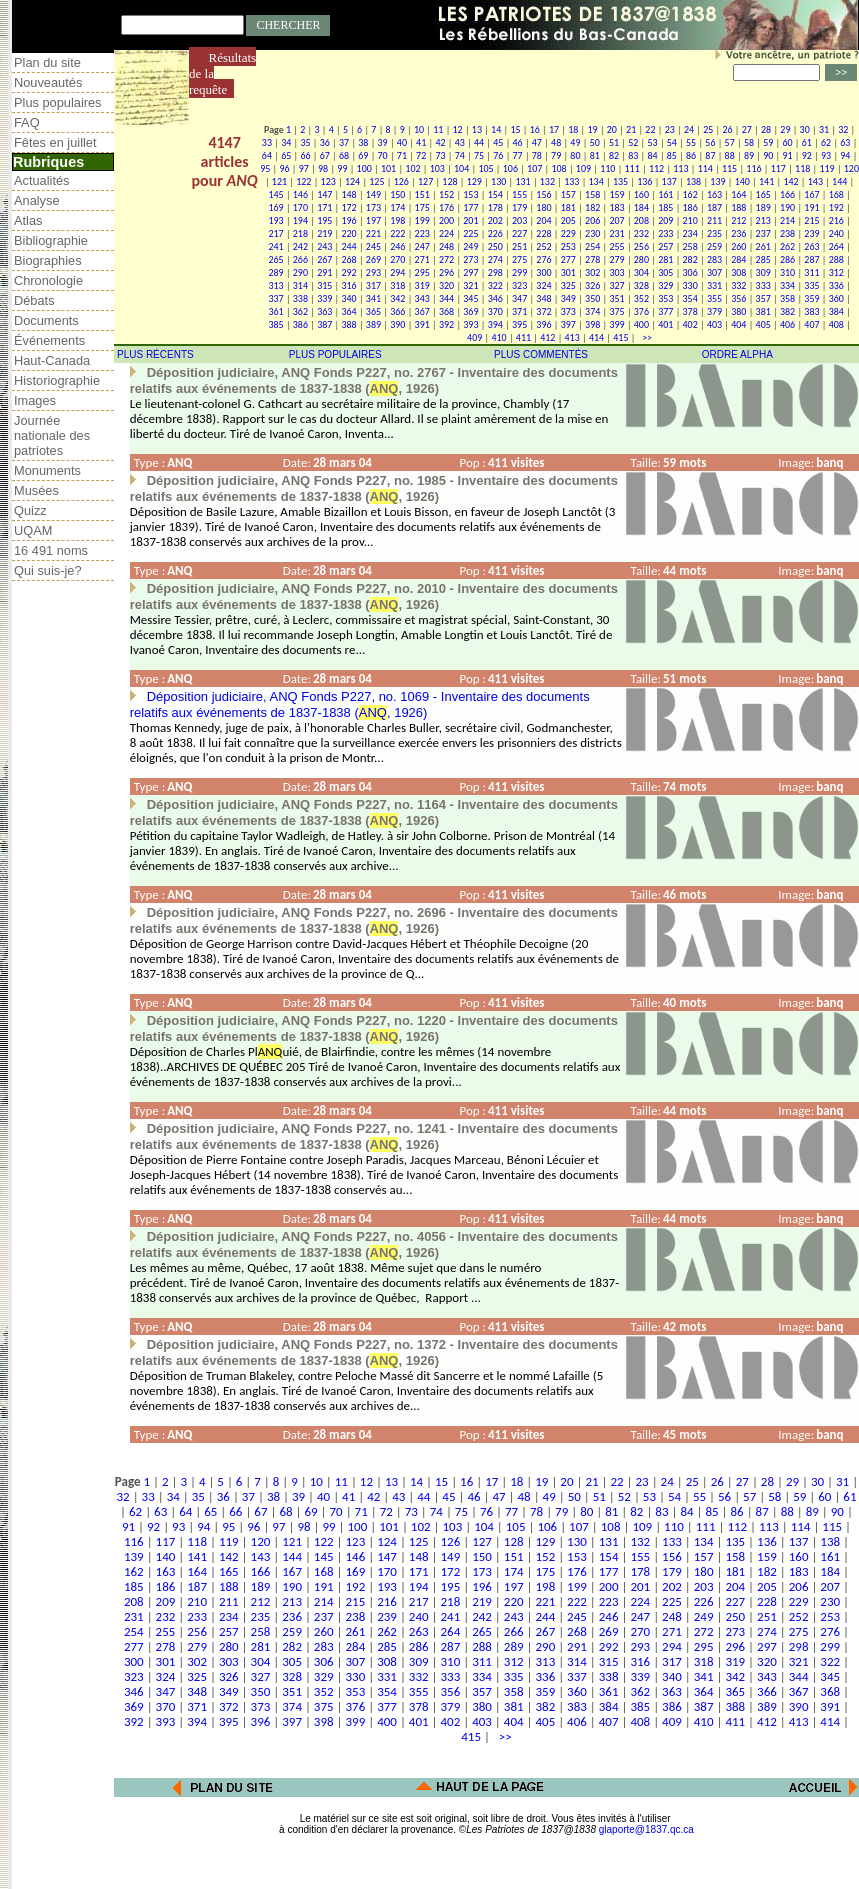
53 (652, 142)
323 (519, 285)
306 (690, 272)
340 (348, 298)
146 (300, 194)
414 (596, 337)
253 (568, 246)
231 (616, 233)
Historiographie (57, 380)
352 (641, 298)
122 (303, 181)
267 (324, 259)
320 (446, 285)
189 (763, 207)
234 (690, 233)
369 (470, 311)
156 (543, 194)
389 (373, 324)
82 (614, 155)
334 (787, 285)
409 (474, 337)
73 (440, 155)
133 (571, 181)
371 (519, 311)
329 (665, 285)
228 (543, 233)
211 (714, 220)
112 (656, 168)
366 (397, 311)
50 (595, 142)
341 (373, 298)
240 (836, 233)
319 (422, 285)
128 (449, 181)
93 (826, 155)
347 (519, 298)
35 (305, 142)
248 (446, 246)
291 (324, 272)
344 (446, 298)
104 (461, 168)
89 (749, 155)
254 (592, 246)
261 (763, 246)
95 (265, 168)
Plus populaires (58, 102)
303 (616, 272)
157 (568, 194)
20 (612, 129)
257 (665, 246)
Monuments (47, 470)
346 (495, 298)
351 (616, 298)
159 (616, 194)
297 (470, 272)
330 (690, 285)
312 (836, 272)
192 (836, 207)
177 (470, 207)
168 (836, 194)
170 (300, 207)
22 (650, 129)
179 (519, 207)
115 (729, 168)
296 (446, 272)
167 (811, 194)
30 (805, 129)
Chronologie (48, 280)
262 (787, 246)
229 (568, 233)
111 (632, 168)
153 (470, 194)
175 (422, 207)
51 (614, 142)
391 (422, 324)
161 (665, 194)
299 (519, 272)
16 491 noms (51, 550)
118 (802, 168)
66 (305, 155)
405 (763, 324)
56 (710, 142)
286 (787, 259)
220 (348, 233)
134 (596, 181)
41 (421, 142)
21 (631, 129)
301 (568, 272)
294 (397, 272)
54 (672, 142)
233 (665, 233)
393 (470, 324)
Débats (34, 300)
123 (328, 181)
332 (738, 285)
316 (348, 285)
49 (575, 142)
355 (714, 298)
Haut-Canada (52, 360)
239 (811, 233)
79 (556, 155)
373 (568, 311)
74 (460, 155)
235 (714, 233)
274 (495, 259)
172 (348, 207)
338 (300, 298)
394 (495, 324)
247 (422, 246)
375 (616, 311)
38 (363, 142)
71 (402, 155)
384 (836, 311)
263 (811, 246)
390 (397, 324)
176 (446, 207)
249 (470, 246)
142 (790, 181)
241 (275, 246)
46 (518, 142)
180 (543, 207)
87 (710, 155)
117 (778, 168)
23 (670, 129)
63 (845, 142)
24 (689, 129)
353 (665, 298)
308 (738, 272)
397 (568, 324)
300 (543, 272)
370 (495, 311)
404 (738, 324)
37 (344, 142)
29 (785, 129)
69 (363, 155)
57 (730, 142)
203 (519, 220)
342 (397, 298)
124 (352, 181)
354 (690, 298)
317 (373, 285)
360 (836, 298)
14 (496, 129)
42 (440, 142)
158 (592, 194)
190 (787, 207)
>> (645, 337)
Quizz (30, 510)
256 (641, 246)
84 (652, 155)
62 (826, 142)
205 (568, 220)
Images (35, 400)
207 (616, 220)
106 (510, 168)
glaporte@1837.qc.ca (646, 1829)
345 (470, 298)
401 (665, 324)
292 (348, 272)
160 (641, 194)
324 (543, 285)
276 (543, 259)
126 (401, 181)
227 (519, 233)
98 (323, 168)
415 (620, 337)
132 (547, 181)
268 (348, 259)
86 (691, 155)
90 (768, 155)
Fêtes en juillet (55, 142)
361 (275, 311)
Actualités (41, 180)
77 (518, 155)
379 (714, 311)
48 (556, 142)
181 (568, 207)
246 (397, 246)
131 (522, 181)
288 (836, 259)
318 (397, 285)
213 (763, 220)
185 (665, 207)
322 (495, 285)
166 (787, 194)
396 (543, 324)
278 (592, 259)
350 (592, 298)
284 (738, 259)
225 (470, 233)
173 (373, 207)
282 (690, 259)
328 (641, 285)
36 (325, 142)
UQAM (33, 530)
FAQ (27, 122)
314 (300, 285)
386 (300, 324)
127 (425, 181)
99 (342, 168)
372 (543, 311)
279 (616, 259)
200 (446, 220)
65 (286, 155)
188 (738, 207)
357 (763, 298)
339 (324, 298)
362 (300, 311)
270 (397, 259)
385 (275, 324)
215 (811, 220)
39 (383, 142)
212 (738, 220)
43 (460, 142)
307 (714, 272)
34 (286, 142)
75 (479, 155)
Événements (49, 340)
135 (620, 181)
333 (763, 285)
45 (498, 142)
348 (543, 298)
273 (470, 259)
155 (519, 194)
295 (422, 272)
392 (446, 324)
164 (738, 194)
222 (397, 233)
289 (275, 272)
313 (275, 285)
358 (787, 298)
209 (665, 220)
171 (324, 207)
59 (768, 142)
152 (446, 194)
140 (742, 181)
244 (348, 246)
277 (568, 259)
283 (714, 259)
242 (300, 246)
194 (300, 220)
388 (348, 324)
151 (422, 194)
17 (554, 129)
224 (446, 233)
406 (787, 324)
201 (470, 220)
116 (753, 168)
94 (845, 155)
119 (826, 168)
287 (811, 259)
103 (437, 168)
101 (388, 168)
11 (438, 129)
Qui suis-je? (48, 570)
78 (537, 155)
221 (373, 233)
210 (690, 220)
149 (373, 194)
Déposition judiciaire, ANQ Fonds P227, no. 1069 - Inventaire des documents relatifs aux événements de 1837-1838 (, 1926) (360, 704)
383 (811, 311)
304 (641, 272)
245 (373, 246)
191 (811, 207)
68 (344, 155)
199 (422, 220)
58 (749, 142)
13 (477, 129)
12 (458, 129)
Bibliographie (51, 240)
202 (495, 220)
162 (690, 194)
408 (836, 324)
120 (851, 168)
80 (575, 155)
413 (572, 337)
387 (324, 324)
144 (839, 181)
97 (304, 168)
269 (373, 259)
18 (573, 129)
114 (705, 168)
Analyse (37, 200)
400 (641, 324)
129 (474, 181)
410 (498, 337)
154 (495, 194)
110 (607, 168)
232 (641, 233)
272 (446, 259)
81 (595, 155)
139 (717, 181)
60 (787, 142)
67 (325, 155)
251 (519, 246)
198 (397, 220)
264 (836, 246)
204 (543, 220)
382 (787, 311)
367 (422, 311)
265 (275, 259)
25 (708, 129)
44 (479, 142)
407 (811, 324)
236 (738, 233)
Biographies (48, 260)
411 (523, 337)
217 (275, 233)
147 (324, 194)
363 (324, 311)
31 (824, 129)
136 (644, 181)
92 (807, 155)
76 (498, 155)
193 (275, 220)
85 (672, 155)
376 (641, 311)
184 (641, 207)
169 (275, 207)
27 (747, 129)
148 (348, 194)
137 (669, 181)
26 (727, 129)
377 (665, 311)
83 (633, 155)
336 (836, 285)
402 (690, 324)
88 (730, 155)
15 (515, 129)
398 (592, 324)
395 (519, 324)
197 (373, 220)
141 (766, 181)
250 (495, 246)
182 (592, 207)
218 (300, 233)
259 (714, 246)
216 (836, 220)
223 (422, 233)
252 (543, 246)
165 (763, 194)
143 (815, 181)
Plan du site (47, 62)
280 (641, 259)
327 (616, 285)
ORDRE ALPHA (737, 354)
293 (373, 272)
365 (373, 311)
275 (519, 259)
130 (498, 181)
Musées (36, 490)
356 (738, 298)
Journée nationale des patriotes (52, 435)
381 (763, 311)
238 (787, 233)
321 (470, 285)
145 (275, 194)
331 (714, 285)
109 (583, 168)
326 (592, 285)
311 (811, 272)
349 (568, 298)
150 (397, 194)
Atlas (28, 220)
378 (690, 311)
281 (665, 259)
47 (537, 142)
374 (592, 311)
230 (592, 233)
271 (422, 259)
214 (787, 220)
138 (693, 181)
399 (616, 324)
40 (402, 142)
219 (324, 233)
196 (348, 220)
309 (763, 272)
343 (422, 298)
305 (665, 272)
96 (284, 168)
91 (787, 155)
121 (279, 181)
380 (738, 311)
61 (807, 142)
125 (376, 181)
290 (300, 272)
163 (714, 194)
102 (412, 168)
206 (592, 220)
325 (568, 285)
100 (364, 168)
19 (593, 129)
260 (738, 246)
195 (324, 220)
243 (324, 246)
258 (690, 246)
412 (547, 337)
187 (714, 207)
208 (641, 220)
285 (763, 259)
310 (787, 272)
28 (766, 129)
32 (843, 129)
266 (300, 259)
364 (348, 311)
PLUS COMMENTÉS (541, 354)
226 (495, 233)
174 (397, 207)
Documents (46, 320)
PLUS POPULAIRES (335, 354)
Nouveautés (48, 82)
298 (495, 272)
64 (267, 155)
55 (691, 142)
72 (421, 155)
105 (485, 168)
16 (535, 129)
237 (763, 233)
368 (446, 311)
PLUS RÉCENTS (155, 354)
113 (680, 168)
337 (275, 298)
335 (811, 285)
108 (558, 168)
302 (592, 272)
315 (324, 285)
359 (811, 298)
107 (534, 168)
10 (419, 129)
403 (714, 324)
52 (633, 142)
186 (690, 207)
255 (616, 246)
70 (383, 155)
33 (267, 142)
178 (495, 207)
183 (616, 207)
